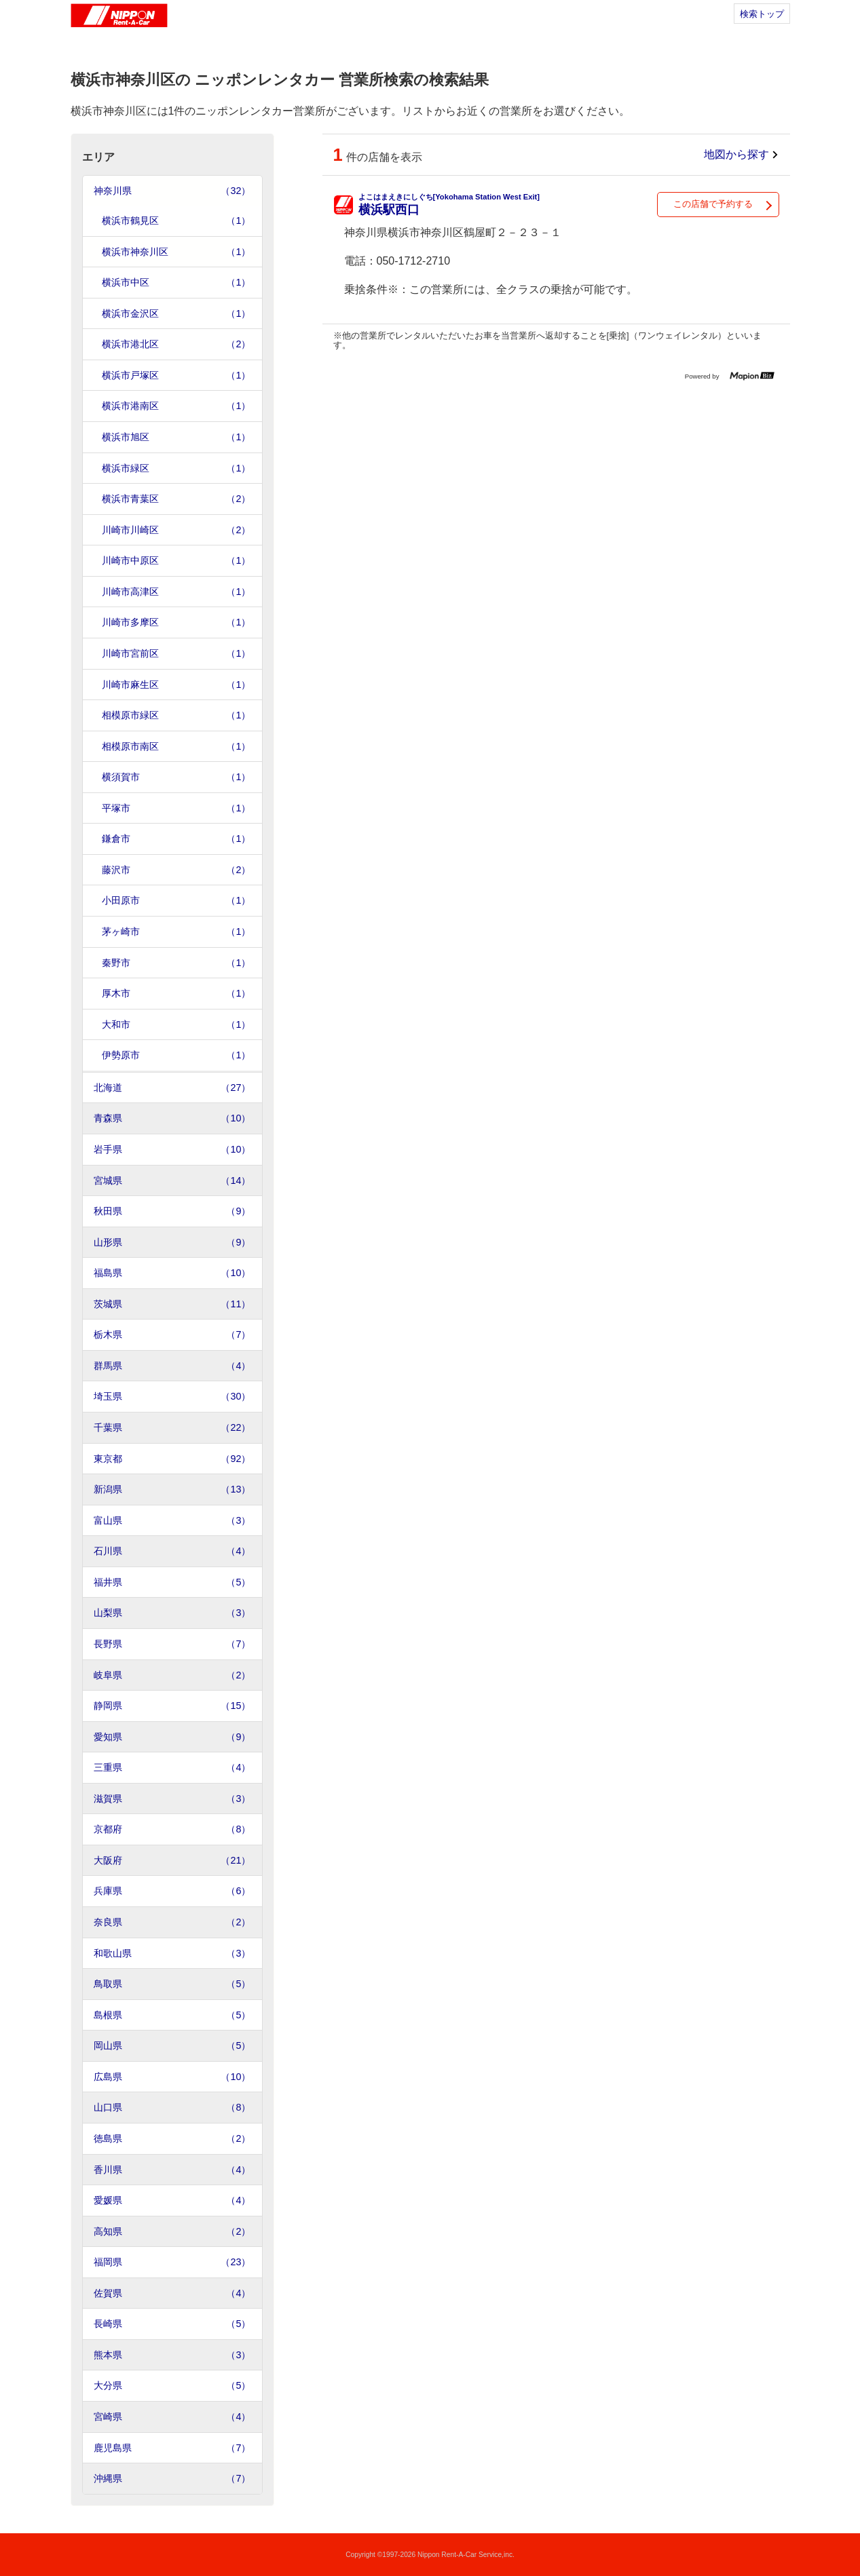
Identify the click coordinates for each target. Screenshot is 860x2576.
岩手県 (172, 1149)
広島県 (172, 2077)
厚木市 (176, 993)
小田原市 (176, 900)
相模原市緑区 (176, 715)
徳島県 (172, 2139)
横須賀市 (176, 777)
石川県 (172, 1551)
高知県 (172, 2231)
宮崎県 (172, 2417)
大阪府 (172, 1860)
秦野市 (176, 963)
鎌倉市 (176, 839)
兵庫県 (172, 1891)
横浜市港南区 (176, 406)
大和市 (176, 1025)
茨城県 (172, 1304)
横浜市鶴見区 (176, 221)
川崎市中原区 (176, 560)
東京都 (172, 1459)
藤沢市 (176, 870)
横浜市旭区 (176, 437)
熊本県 (172, 2355)
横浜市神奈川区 (176, 252)
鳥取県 (172, 1984)
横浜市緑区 (176, 468)
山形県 (172, 1242)
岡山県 (172, 2046)
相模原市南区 (176, 746)
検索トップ (762, 14)
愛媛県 (172, 2200)
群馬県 (172, 1366)
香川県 (172, 2170)
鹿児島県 (172, 2448)
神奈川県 (172, 191)
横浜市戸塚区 (176, 375)
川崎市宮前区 (176, 653)
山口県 (172, 2107)
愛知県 (172, 1737)
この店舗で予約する (713, 204)
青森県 (172, 1118)
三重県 (172, 1767)
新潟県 (172, 1489)
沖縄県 (172, 2478)
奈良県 (172, 1922)
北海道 (172, 1088)
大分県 (172, 2385)
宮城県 (172, 1181)
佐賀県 (172, 2293)
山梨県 (172, 1613)
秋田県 (172, 1211)
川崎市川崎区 (176, 530)
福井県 (172, 1582)
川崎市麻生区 (176, 685)
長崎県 (172, 2324)
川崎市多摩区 (176, 622)
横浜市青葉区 (176, 499)
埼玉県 (172, 1396)
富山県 (172, 1520)
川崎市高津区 (176, 592)
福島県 (172, 1273)
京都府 (172, 1829)
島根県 (172, 2015)
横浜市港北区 (176, 344)
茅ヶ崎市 (176, 932)
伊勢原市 (176, 1055)
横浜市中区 (176, 282)
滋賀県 (172, 1799)
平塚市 (176, 808)
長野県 (172, 1644)
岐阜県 (172, 1675)
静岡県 (172, 1706)
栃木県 (172, 1335)
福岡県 (172, 2262)
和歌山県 (172, 1953)
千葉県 (172, 1428)
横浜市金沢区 (176, 314)
